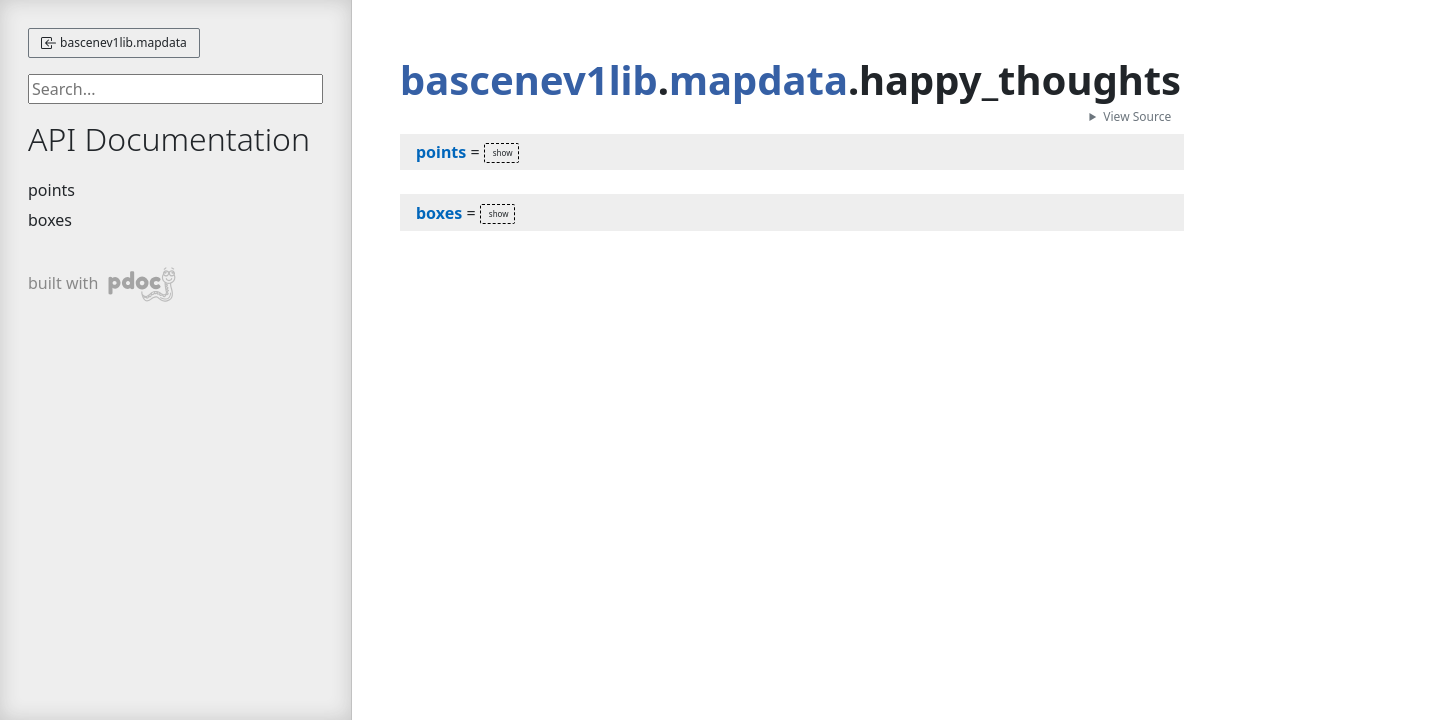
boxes (50, 220)
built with (102, 284)
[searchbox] (175, 89)
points (51, 190)
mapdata (758, 79)
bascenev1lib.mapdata (114, 42)
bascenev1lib (529, 79)
